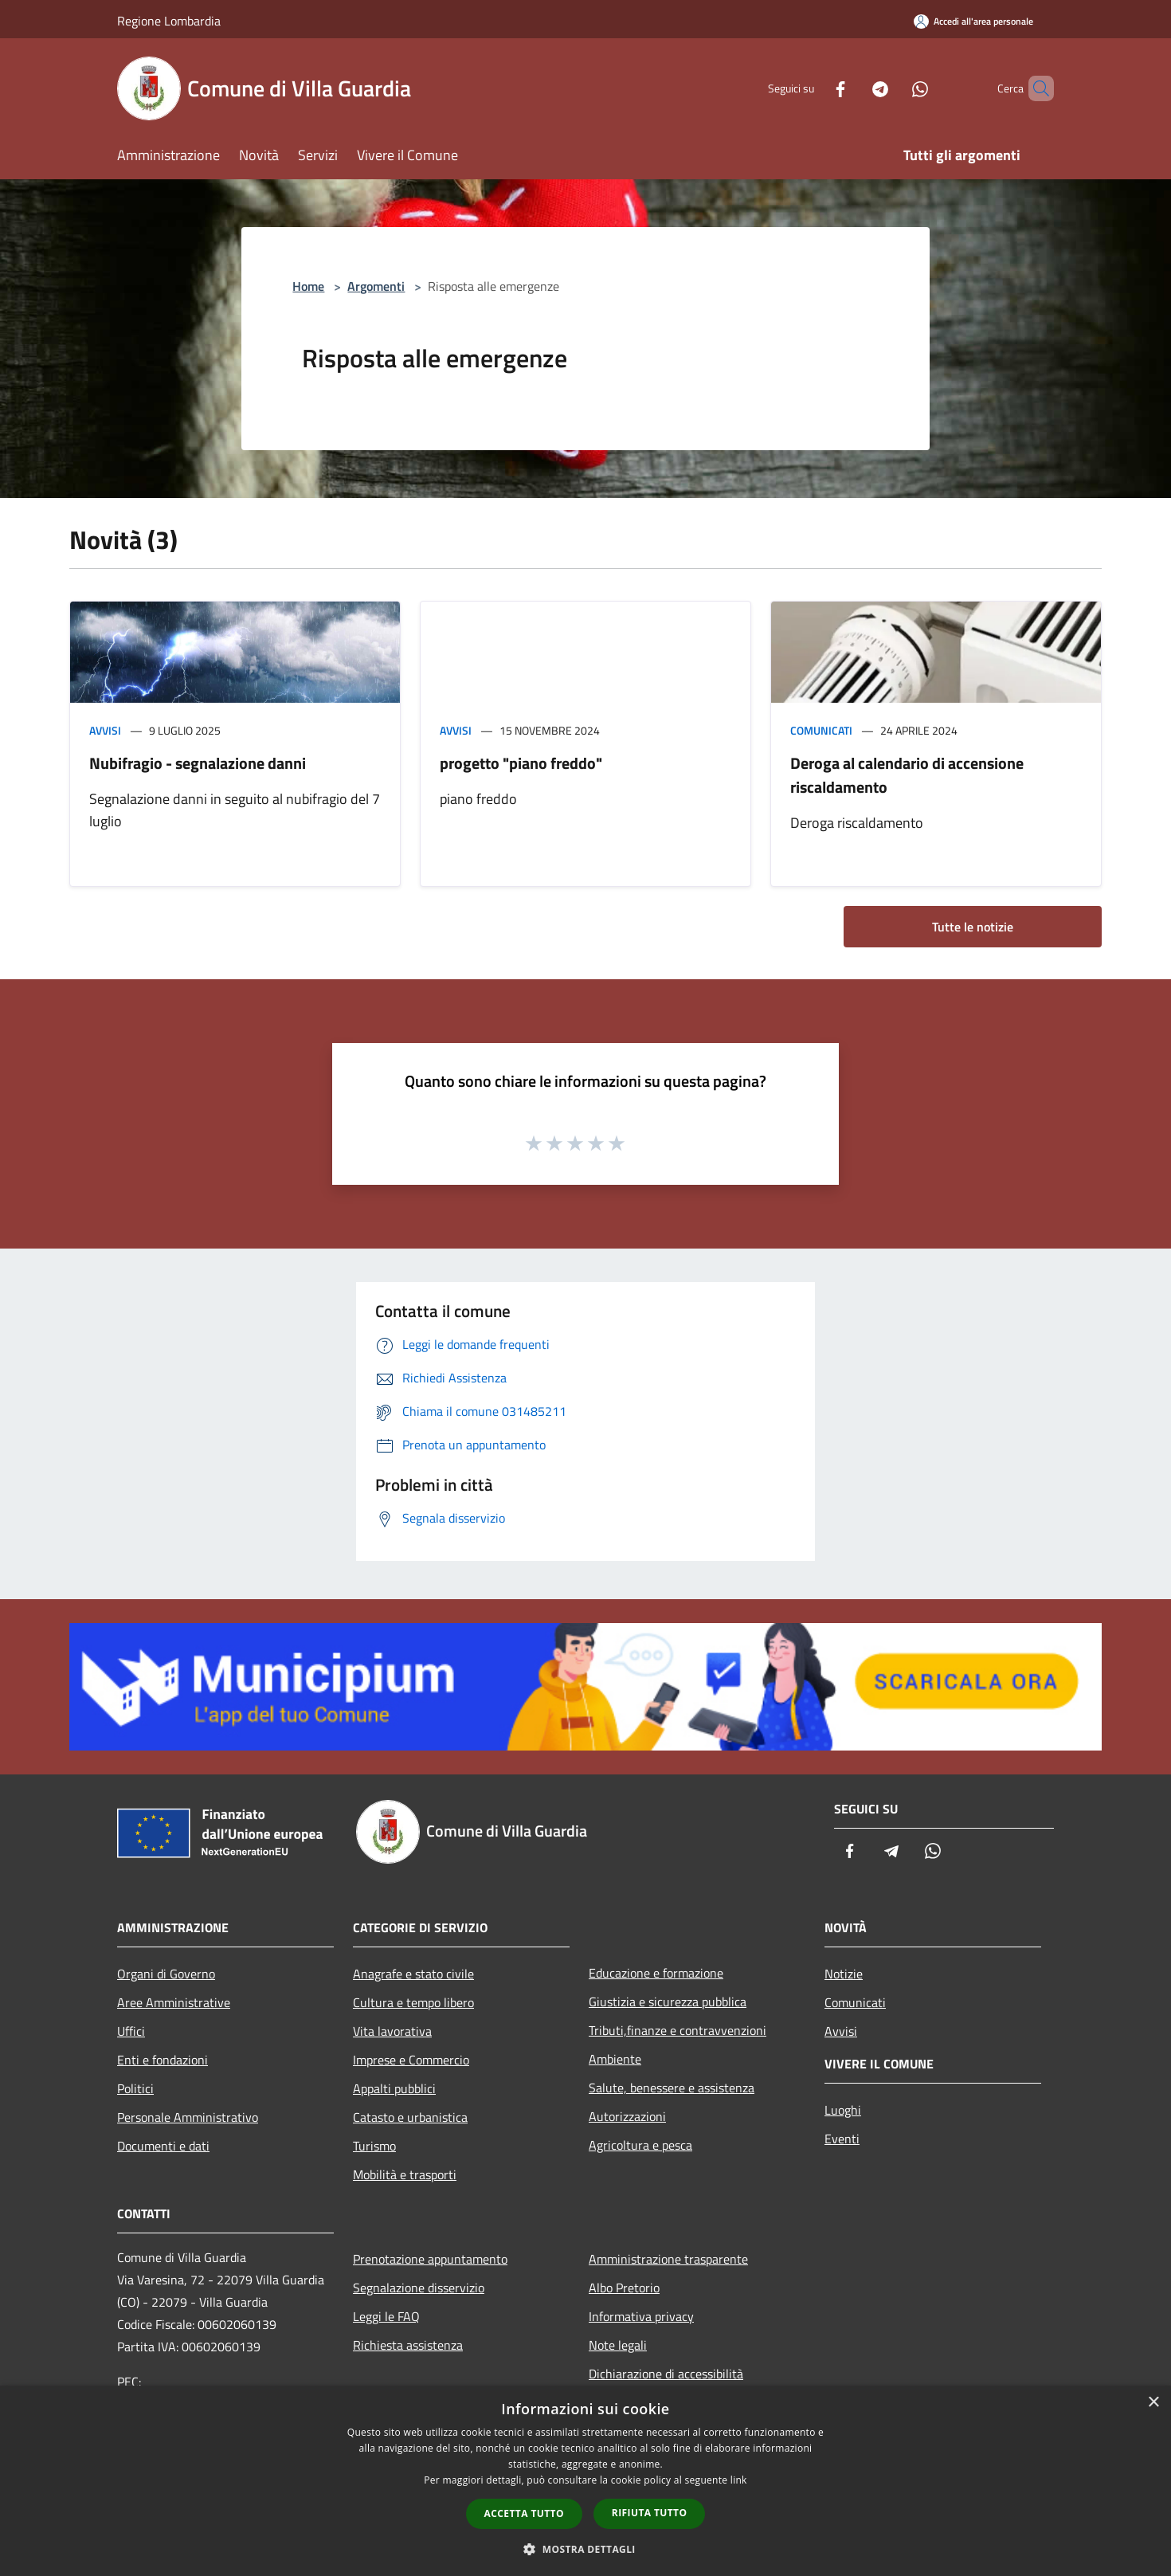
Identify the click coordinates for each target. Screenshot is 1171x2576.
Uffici (131, 2031)
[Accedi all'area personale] (973, 21)
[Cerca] (1035, 88)
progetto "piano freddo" (521, 763)
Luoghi (842, 2109)
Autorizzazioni (627, 2116)
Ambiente (615, 2058)
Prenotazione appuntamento (430, 2258)
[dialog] (585, 2481)
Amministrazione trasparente (668, 2258)
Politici (135, 2088)
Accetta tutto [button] (524, 2513)
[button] (585, 2549)
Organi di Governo (166, 1973)
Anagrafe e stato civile (413, 1973)
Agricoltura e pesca (640, 2145)
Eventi (842, 2138)
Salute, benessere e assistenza (671, 2087)
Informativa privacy (641, 2316)
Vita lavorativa (392, 2031)
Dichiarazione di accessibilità (666, 2373)
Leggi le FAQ (386, 2316)
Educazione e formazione (656, 1972)
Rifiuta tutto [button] (649, 2512)
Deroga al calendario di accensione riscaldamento (907, 775)
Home (308, 286)
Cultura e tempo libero (413, 2002)
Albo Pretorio (624, 2287)
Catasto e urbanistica (410, 2117)
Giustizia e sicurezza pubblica (667, 2001)
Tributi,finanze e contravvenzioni (677, 2030)
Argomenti (376, 286)
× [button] (1153, 2403)
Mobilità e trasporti (404, 2174)
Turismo (374, 2145)
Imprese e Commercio (411, 2059)
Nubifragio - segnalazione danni (197, 763)
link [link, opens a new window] (738, 2480)
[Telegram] (853, 88)
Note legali (618, 2344)
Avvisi (105, 730)
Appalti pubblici (394, 2088)
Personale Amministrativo (187, 2117)
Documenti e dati (163, 2145)
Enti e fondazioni (162, 2059)
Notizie (843, 1973)
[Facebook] (813, 88)
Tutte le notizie (972, 926)
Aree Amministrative (173, 2002)
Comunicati (821, 730)
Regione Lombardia (169, 20)
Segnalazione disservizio (418, 2287)
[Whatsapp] (893, 88)
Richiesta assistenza (408, 2344)
